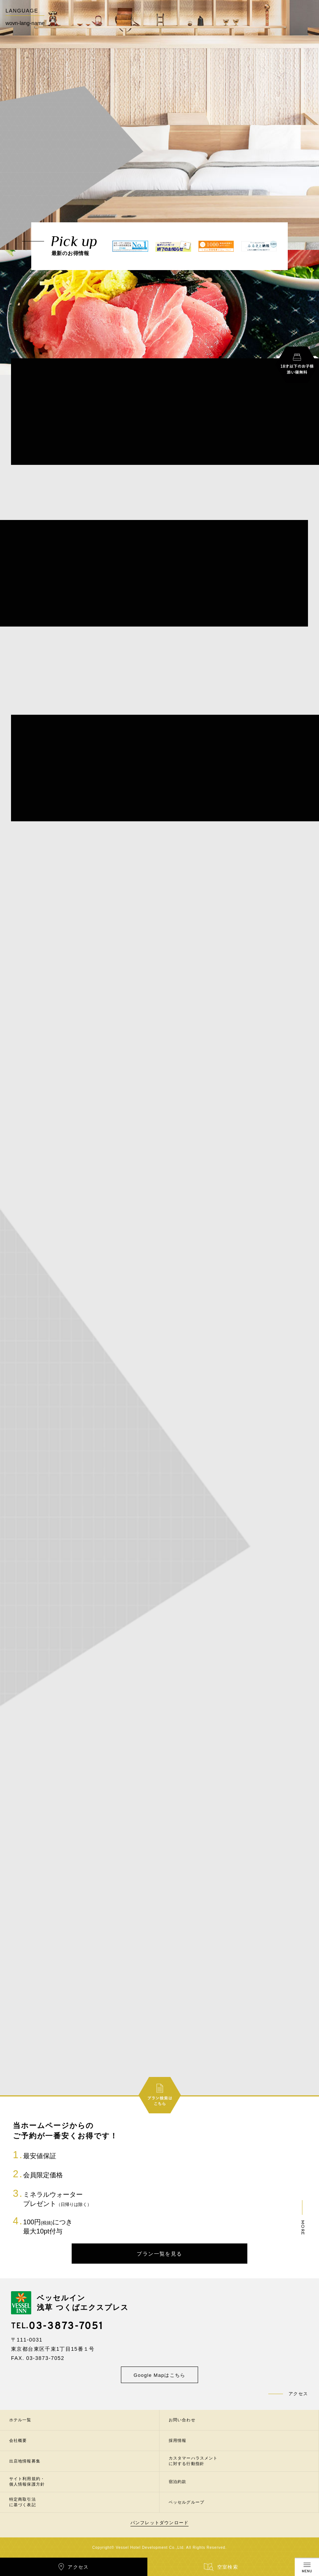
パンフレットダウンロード (159, 2522)
